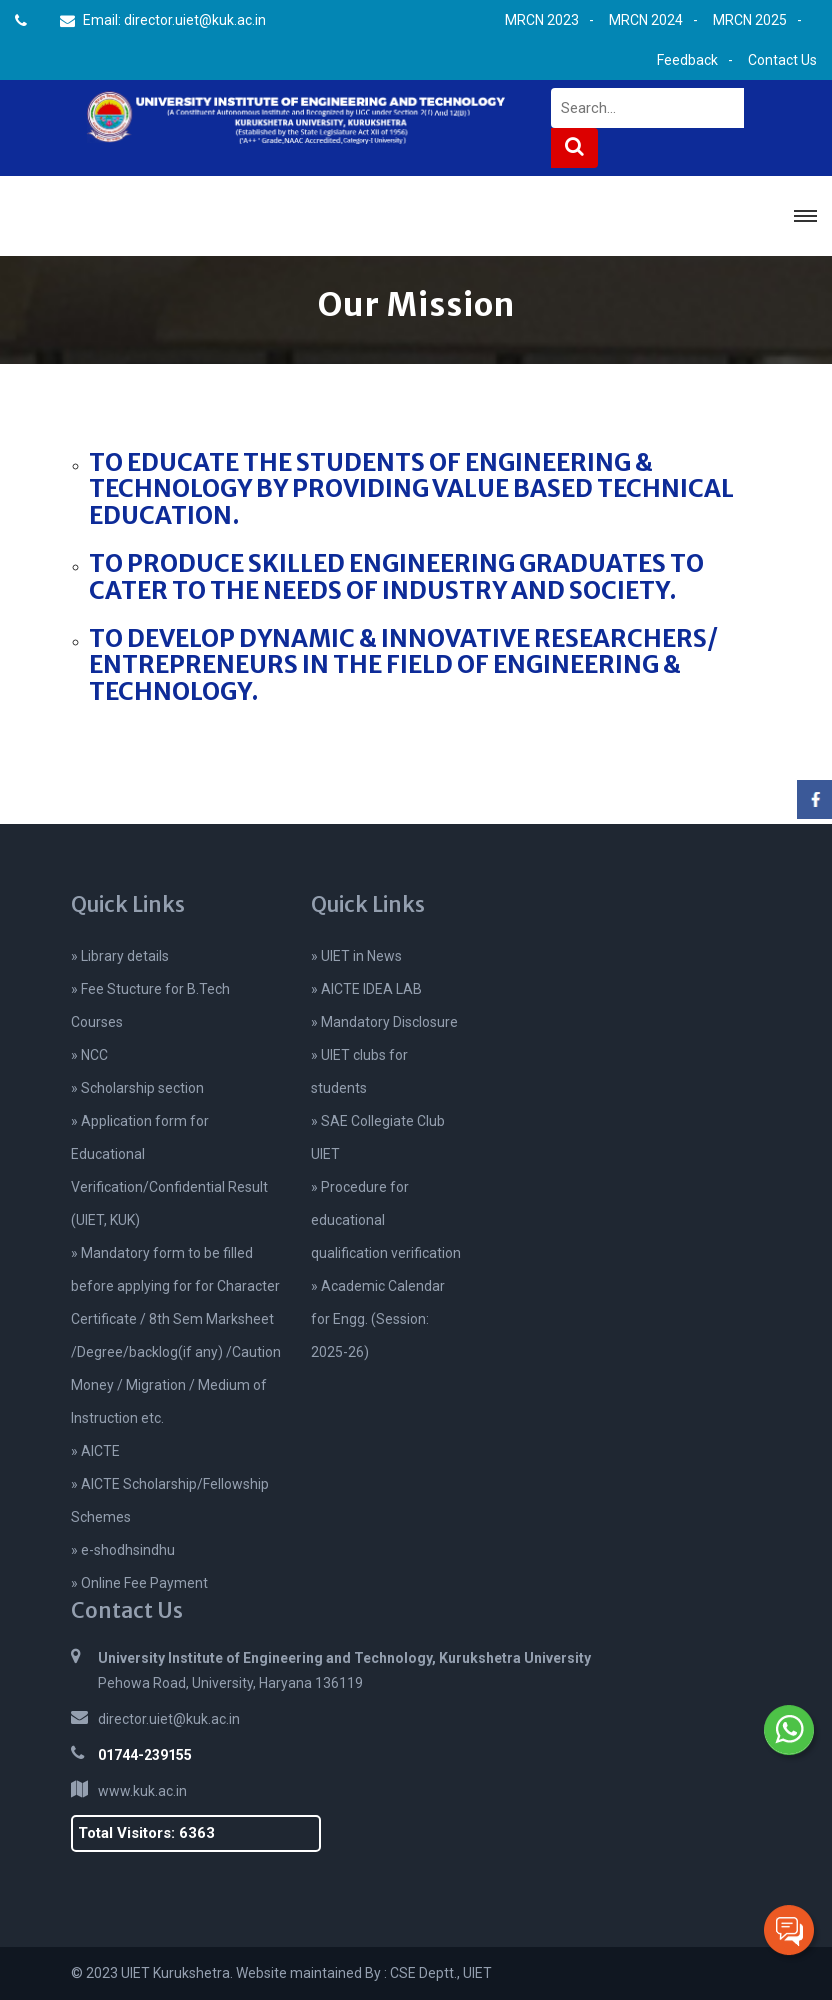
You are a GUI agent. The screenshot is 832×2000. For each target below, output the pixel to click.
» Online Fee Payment (139, 1583)
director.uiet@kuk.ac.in (169, 1719)
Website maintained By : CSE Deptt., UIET (364, 1973)
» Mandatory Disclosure (384, 1022)
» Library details (120, 956)
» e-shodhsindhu (123, 1550)
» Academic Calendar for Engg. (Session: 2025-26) (378, 1319)
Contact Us (782, 60)
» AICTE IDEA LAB (366, 989)
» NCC (89, 1055)
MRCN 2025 (750, 20)
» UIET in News (356, 956)
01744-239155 (145, 1755)
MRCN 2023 (542, 20)
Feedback (687, 60)
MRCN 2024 (646, 20)
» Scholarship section (137, 1088)
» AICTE (95, 1451)
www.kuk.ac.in (142, 1791)
